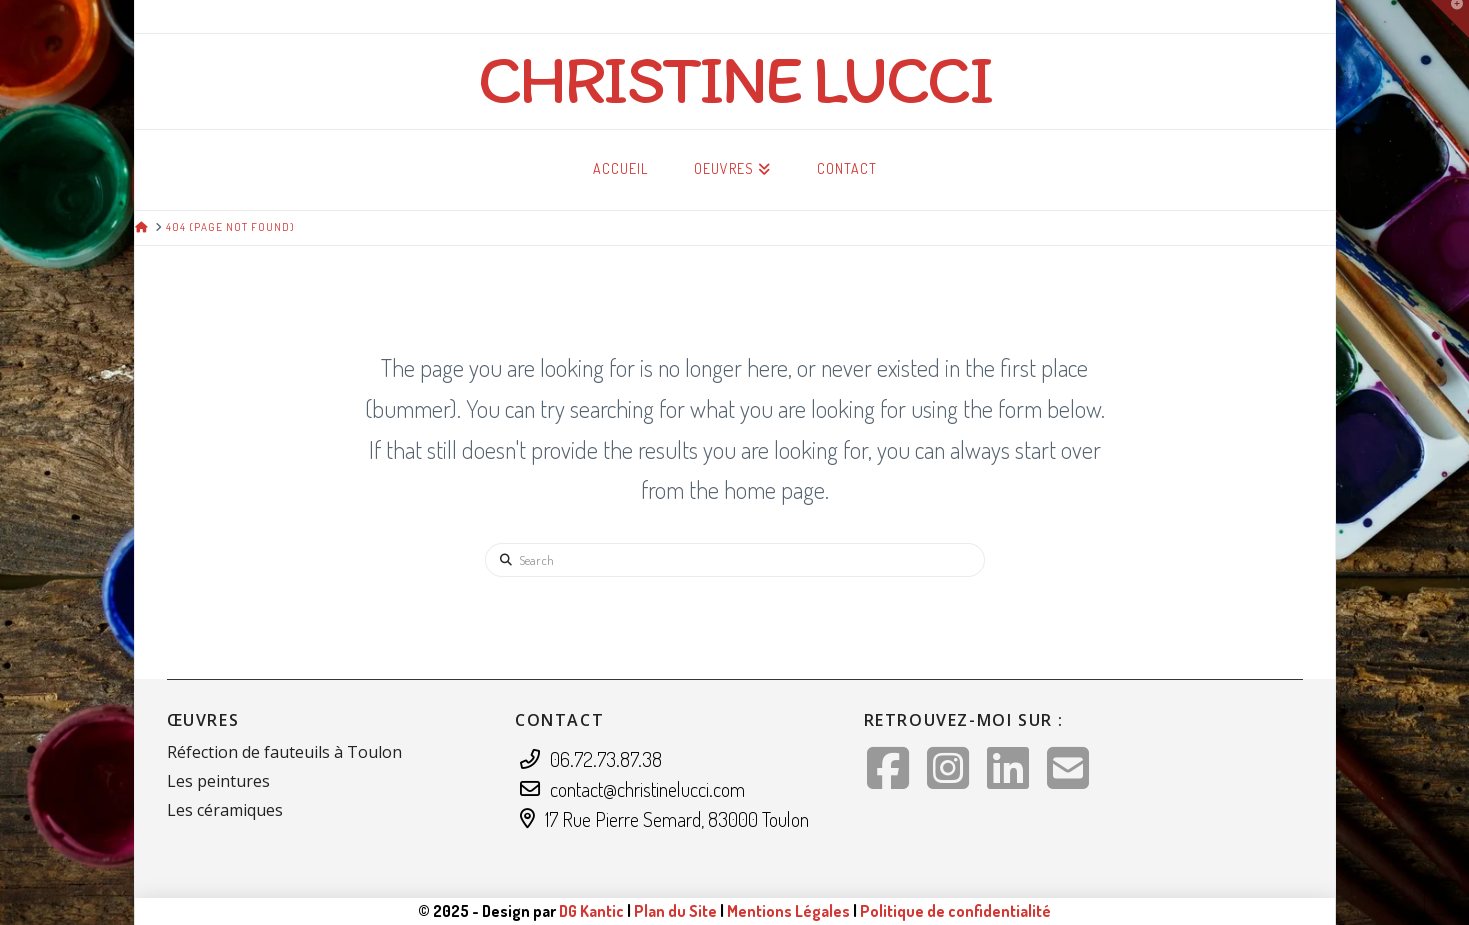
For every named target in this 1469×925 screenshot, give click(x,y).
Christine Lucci (735, 79)
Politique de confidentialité (955, 911)
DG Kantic (591, 911)
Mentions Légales (790, 911)
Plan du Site (675, 911)
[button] (1450, 19)
